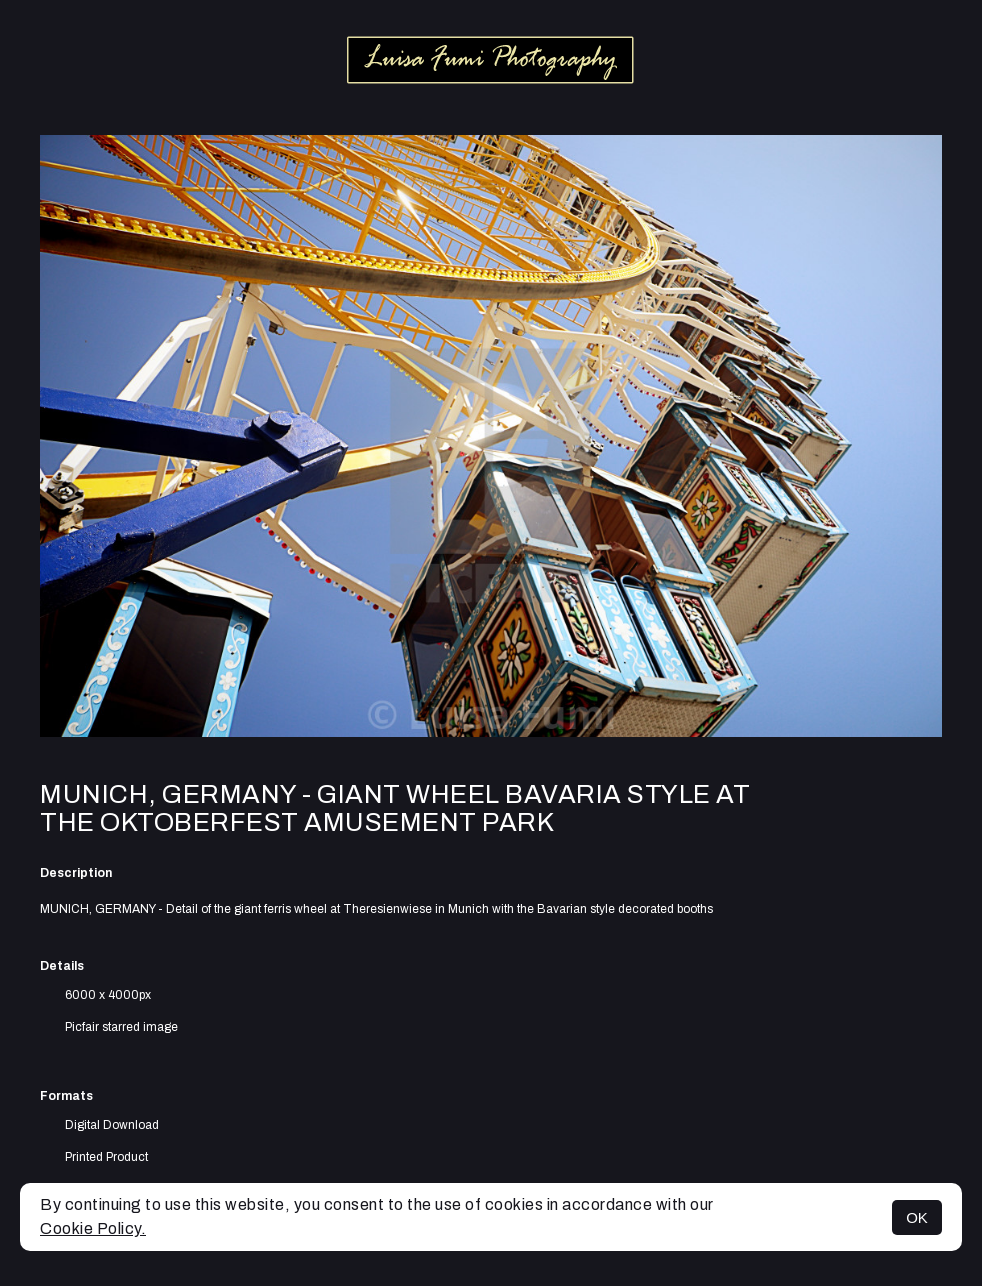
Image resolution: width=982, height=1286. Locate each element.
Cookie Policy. (93, 1228)
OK (917, 1217)
